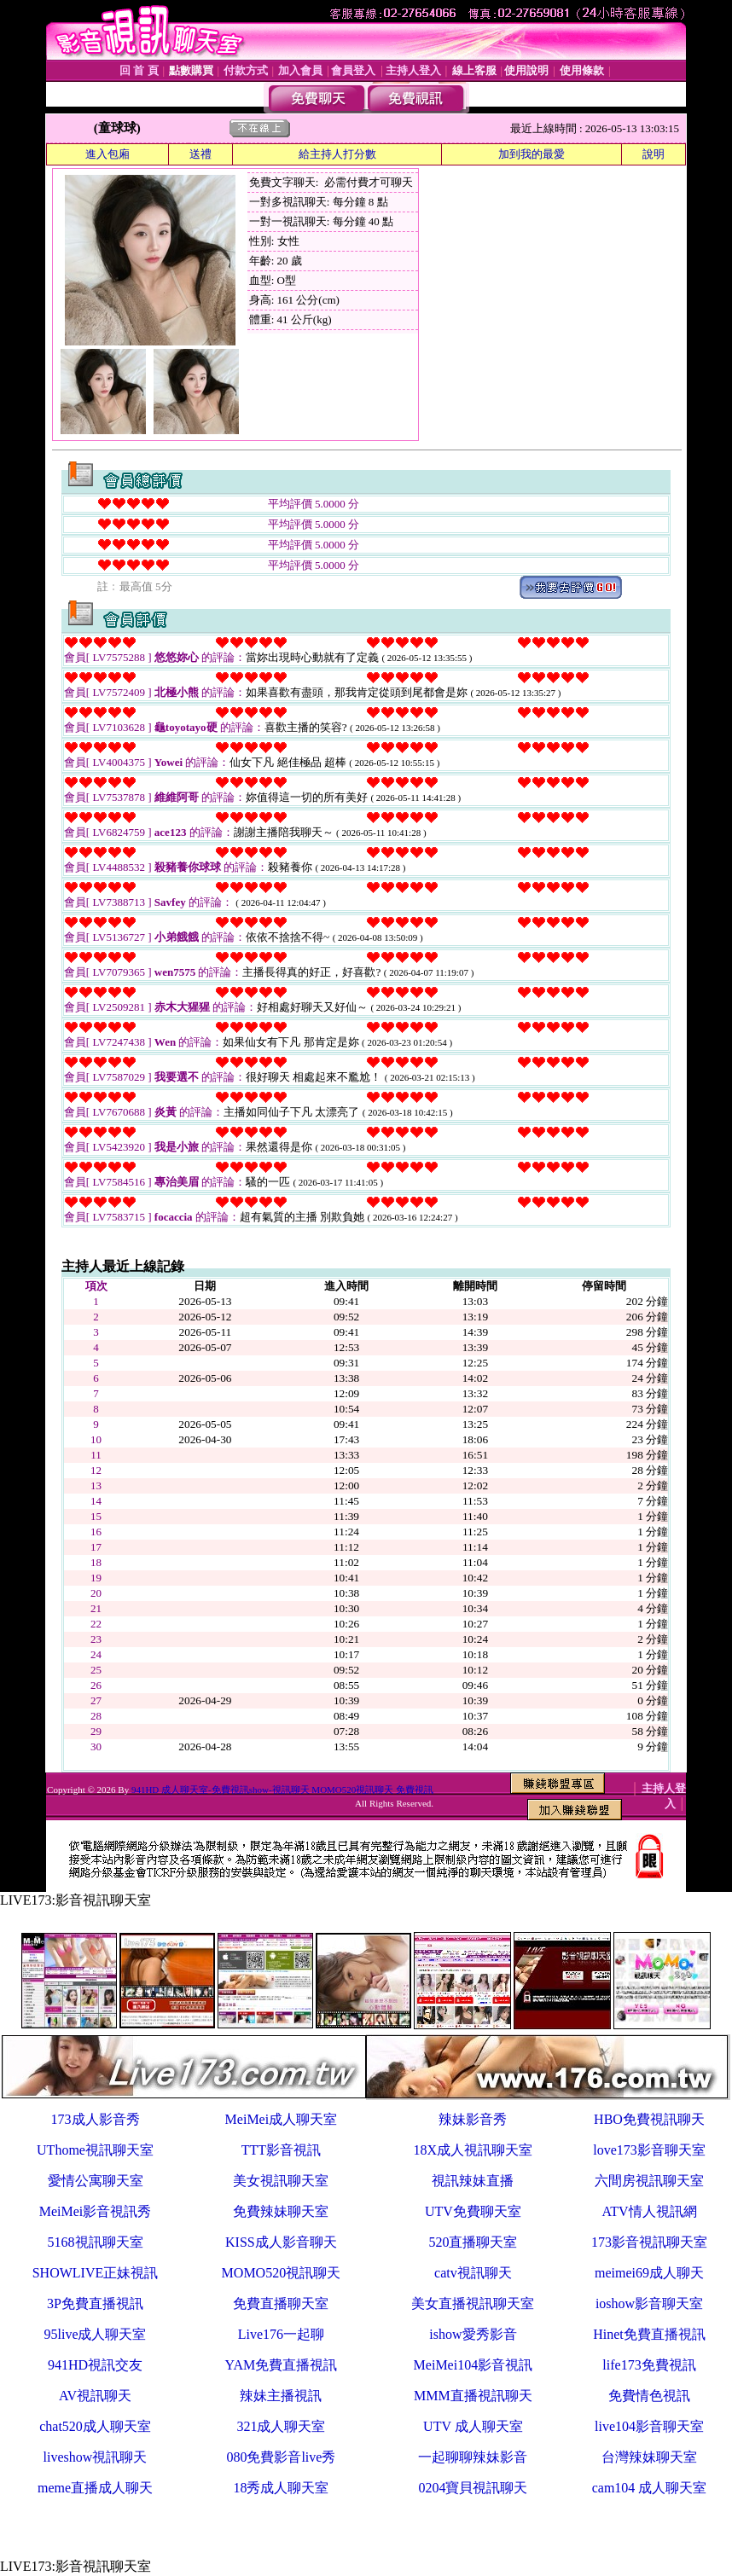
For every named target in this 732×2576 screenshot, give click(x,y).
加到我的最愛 (531, 154)
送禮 (200, 154)
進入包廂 (107, 154)
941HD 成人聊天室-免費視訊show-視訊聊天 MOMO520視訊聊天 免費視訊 (282, 1789)
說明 (653, 154)
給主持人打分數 (337, 154)
